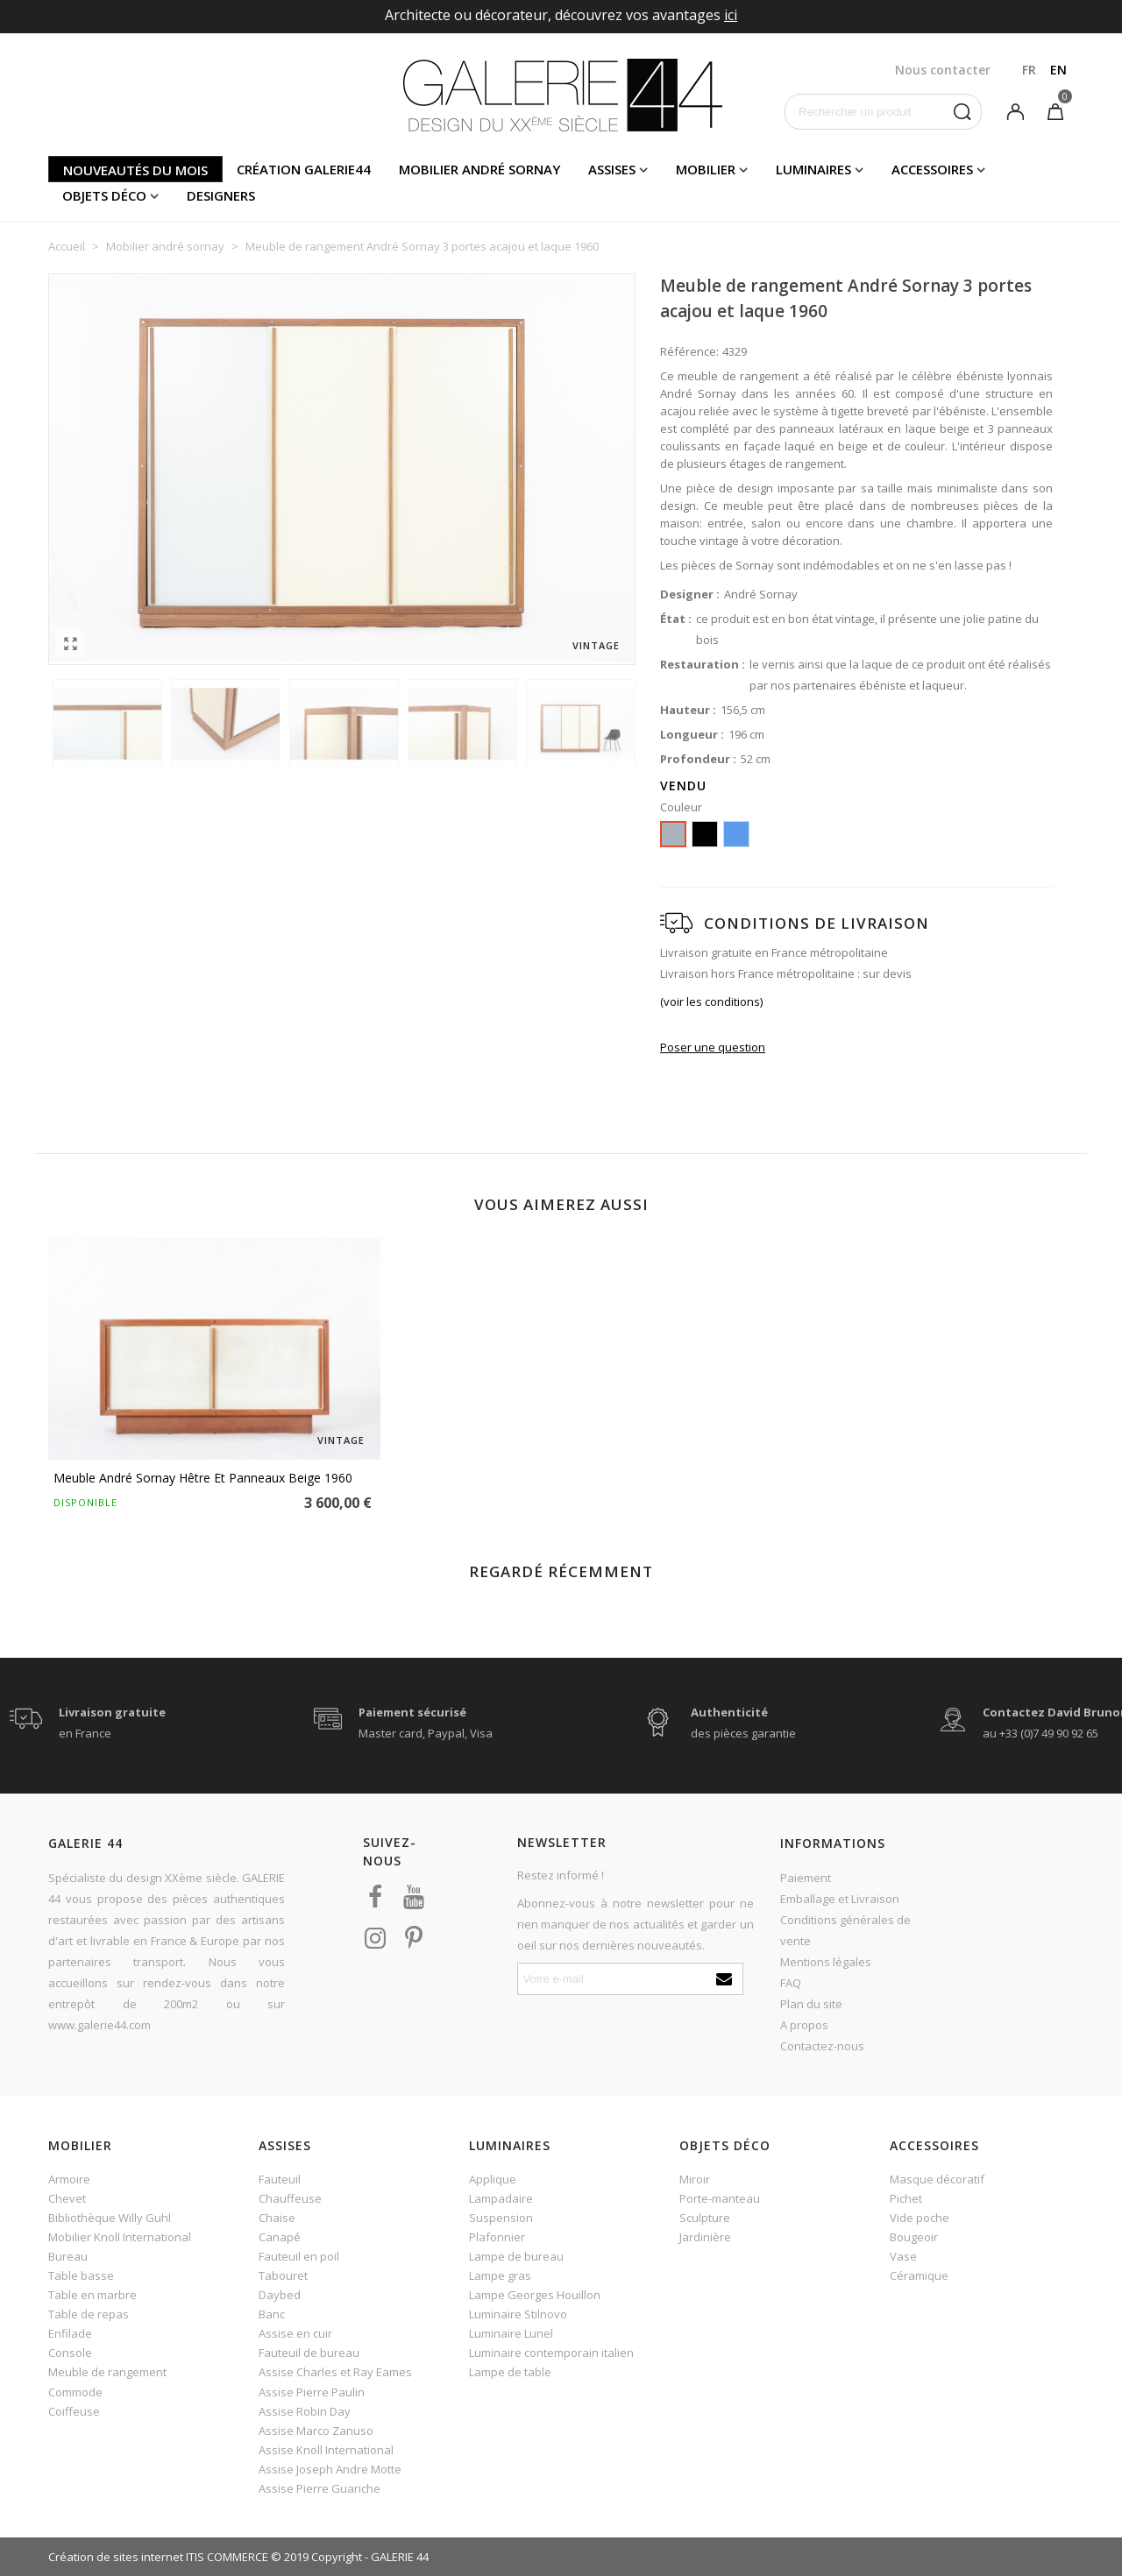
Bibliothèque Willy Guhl (109, 2218)
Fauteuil (280, 2179)
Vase (903, 2256)
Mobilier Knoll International (119, 2237)
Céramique (919, 2275)
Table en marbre (92, 2295)
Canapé (280, 2237)
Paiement (805, 1878)
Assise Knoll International (326, 2450)
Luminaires (813, 169)
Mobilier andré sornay (479, 169)
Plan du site (811, 2004)
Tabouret (283, 2275)
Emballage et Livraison (839, 1899)
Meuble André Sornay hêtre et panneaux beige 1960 (202, 1477)
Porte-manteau (719, 2198)
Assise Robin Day (305, 2411)
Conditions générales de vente (845, 1930)
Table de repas (88, 2314)
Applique (492, 2179)
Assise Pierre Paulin (312, 2392)
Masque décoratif (937, 2179)
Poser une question (712, 1047)
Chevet (67, 2198)
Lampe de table (510, 2372)
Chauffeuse (290, 2198)
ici (730, 15)
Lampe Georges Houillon (534, 2295)
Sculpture (704, 2218)
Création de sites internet (115, 2557)
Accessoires (932, 169)
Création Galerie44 (304, 169)
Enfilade (70, 2333)
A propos (804, 2025)
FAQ (790, 1983)
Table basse (81, 2275)
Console (70, 2352)
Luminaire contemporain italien (551, 2352)
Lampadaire (501, 2198)
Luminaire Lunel (511, 2333)
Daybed (280, 2295)
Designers (221, 195)
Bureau (68, 2256)
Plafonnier (497, 2237)
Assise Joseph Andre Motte (330, 2469)
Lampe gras (500, 2275)
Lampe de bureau (516, 2256)
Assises (612, 169)
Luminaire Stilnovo (518, 2314)
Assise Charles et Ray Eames (335, 2372)
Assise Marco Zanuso (316, 2430)
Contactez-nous (822, 2046)
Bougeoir (914, 2237)
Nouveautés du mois (135, 170)
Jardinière (705, 2237)
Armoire (69, 2179)
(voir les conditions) (711, 1001)
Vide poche (919, 2218)
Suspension (501, 2218)
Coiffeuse (74, 2411)
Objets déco (104, 195)
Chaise (277, 2218)
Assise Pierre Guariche (319, 2488)
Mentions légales (825, 1962)
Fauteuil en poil (299, 2256)
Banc (272, 2314)
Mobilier (705, 169)
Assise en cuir (295, 2333)
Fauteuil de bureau (309, 2352)
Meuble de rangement (107, 2372)
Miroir (694, 2179)
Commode (75, 2392)
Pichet (906, 2198)
